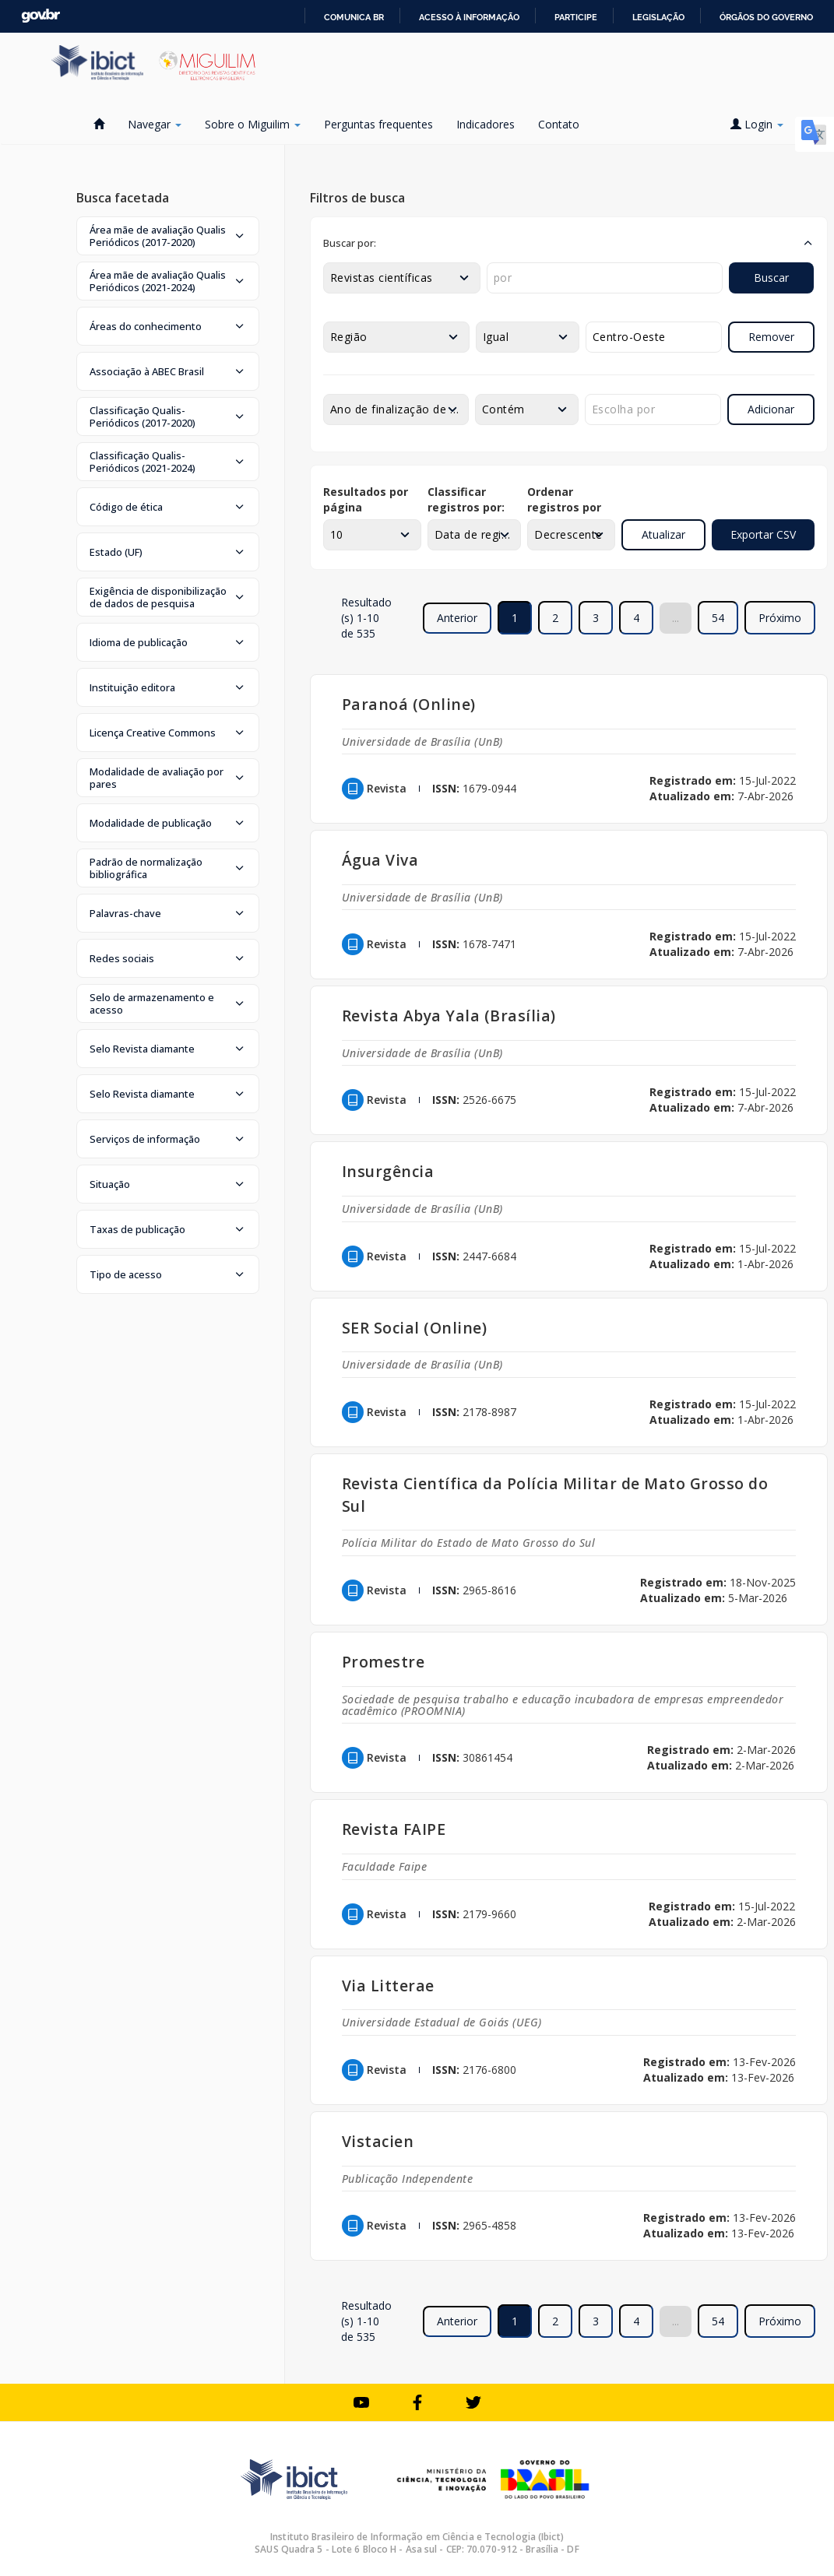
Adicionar (771, 409)
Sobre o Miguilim (253, 124)
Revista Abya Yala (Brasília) (449, 1015)
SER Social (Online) (414, 1327)
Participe (575, 17)
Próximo (779, 617)
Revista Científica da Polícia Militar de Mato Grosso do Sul (555, 1494)
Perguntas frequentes (378, 124)
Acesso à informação (469, 17)
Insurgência (388, 1171)
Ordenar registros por (564, 499)
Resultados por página (365, 499)
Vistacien (378, 2141)
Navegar (154, 124)
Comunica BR (354, 17)
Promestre (383, 1661)
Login (756, 124)
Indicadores (485, 124)
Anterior (457, 617)
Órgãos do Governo (766, 17)
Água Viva (380, 859)
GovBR (40, 16)
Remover (771, 336)
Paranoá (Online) (409, 704)
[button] (168, 236)
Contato (558, 124)
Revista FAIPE (394, 1829)
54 (718, 617)
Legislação (658, 17)
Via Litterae (388, 1985)
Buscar (771, 277)
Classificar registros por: (466, 499)
